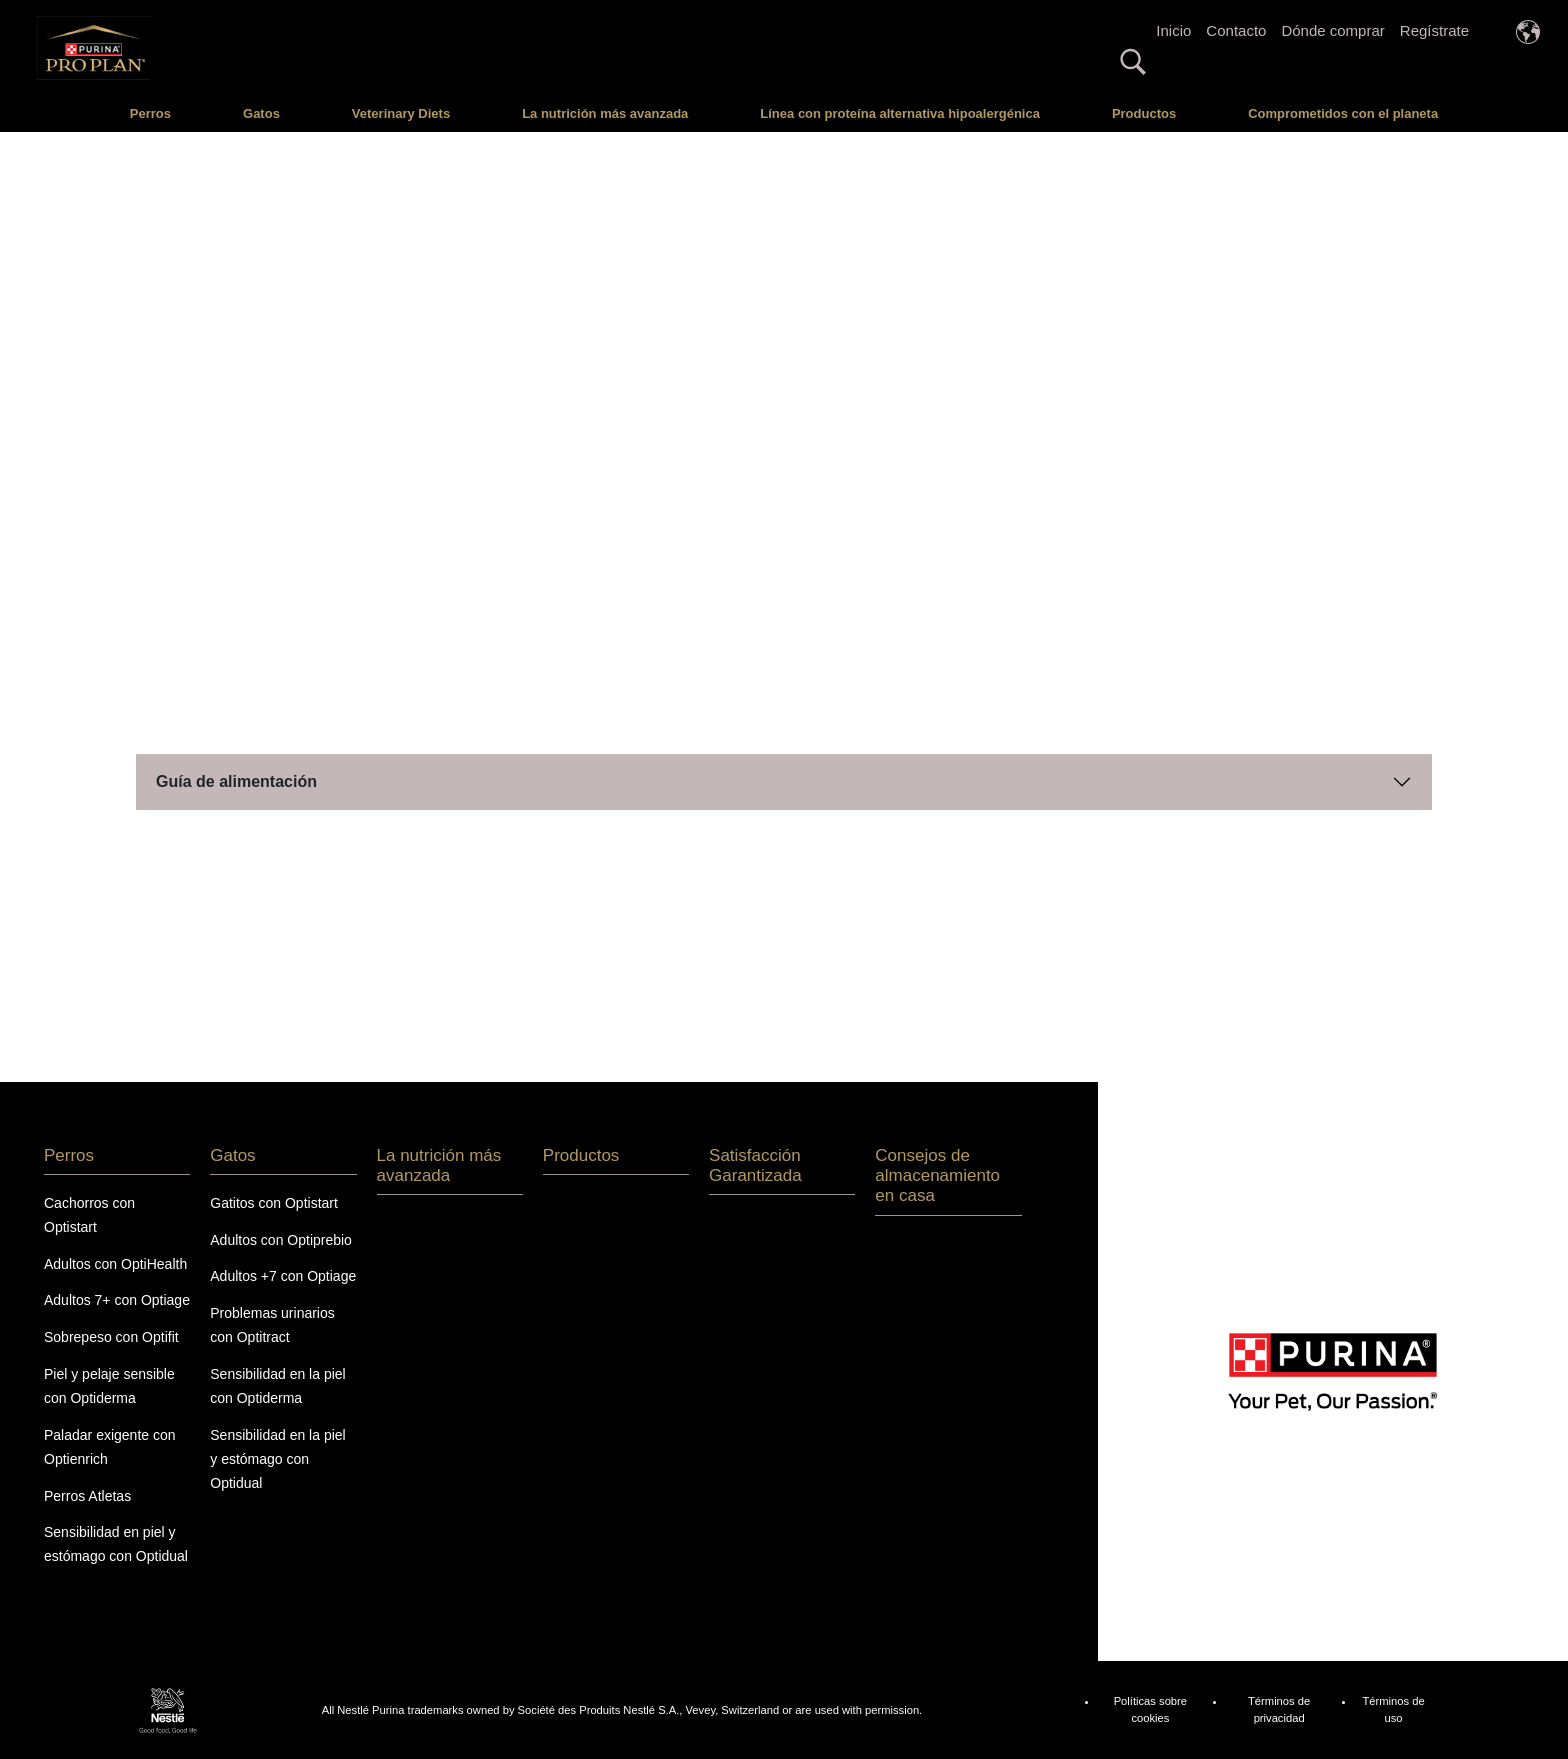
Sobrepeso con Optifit (111, 1337)
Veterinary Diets (401, 113)
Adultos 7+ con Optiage (117, 1300)
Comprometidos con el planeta (1343, 113)
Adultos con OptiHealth (115, 1264)
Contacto (1236, 30)
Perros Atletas (87, 1496)
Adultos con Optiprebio (281, 1240)
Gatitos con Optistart (274, 1203)
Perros (150, 113)
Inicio (1173, 30)
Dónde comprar (1332, 30)
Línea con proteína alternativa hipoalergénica (900, 113)
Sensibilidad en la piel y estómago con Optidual (277, 1459)
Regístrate (1434, 30)
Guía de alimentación (236, 781)
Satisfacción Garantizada (755, 1165)
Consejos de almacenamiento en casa (937, 1176)
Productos (1144, 113)
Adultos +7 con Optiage (283, 1276)
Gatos (261, 113)
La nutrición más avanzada (605, 113)
